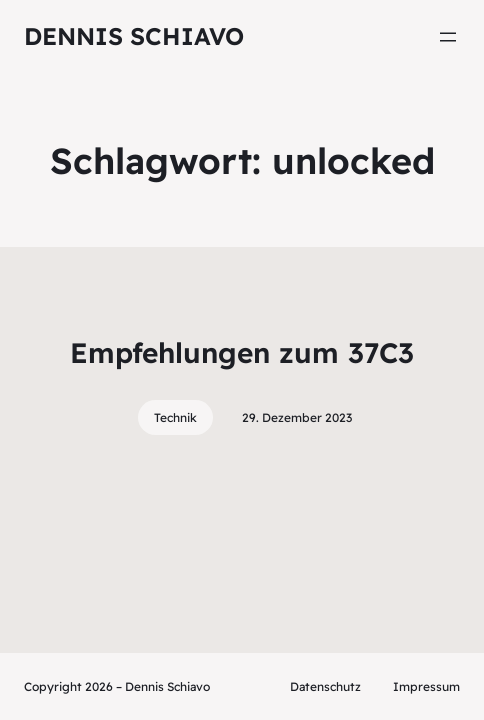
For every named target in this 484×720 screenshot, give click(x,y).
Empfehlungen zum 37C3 (242, 352)
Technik (175, 417)
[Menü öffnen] (448, 37)
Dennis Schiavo (134, 36)
